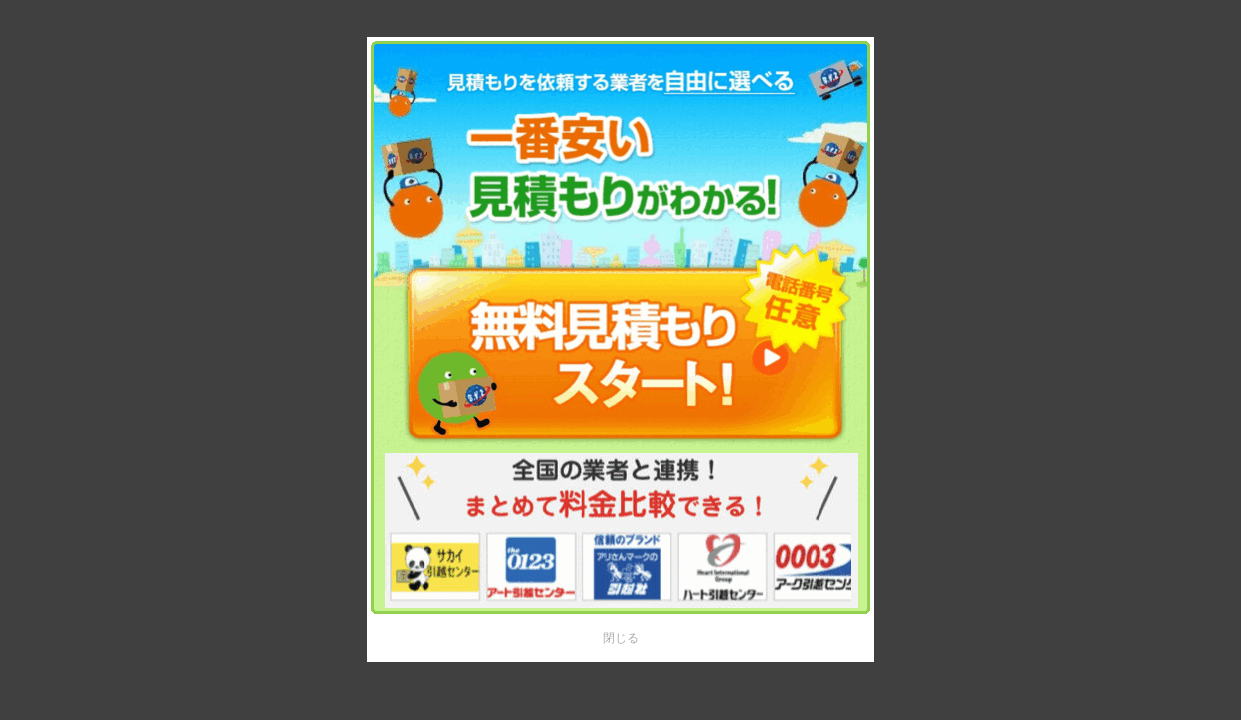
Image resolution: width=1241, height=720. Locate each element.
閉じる (621, 638)
